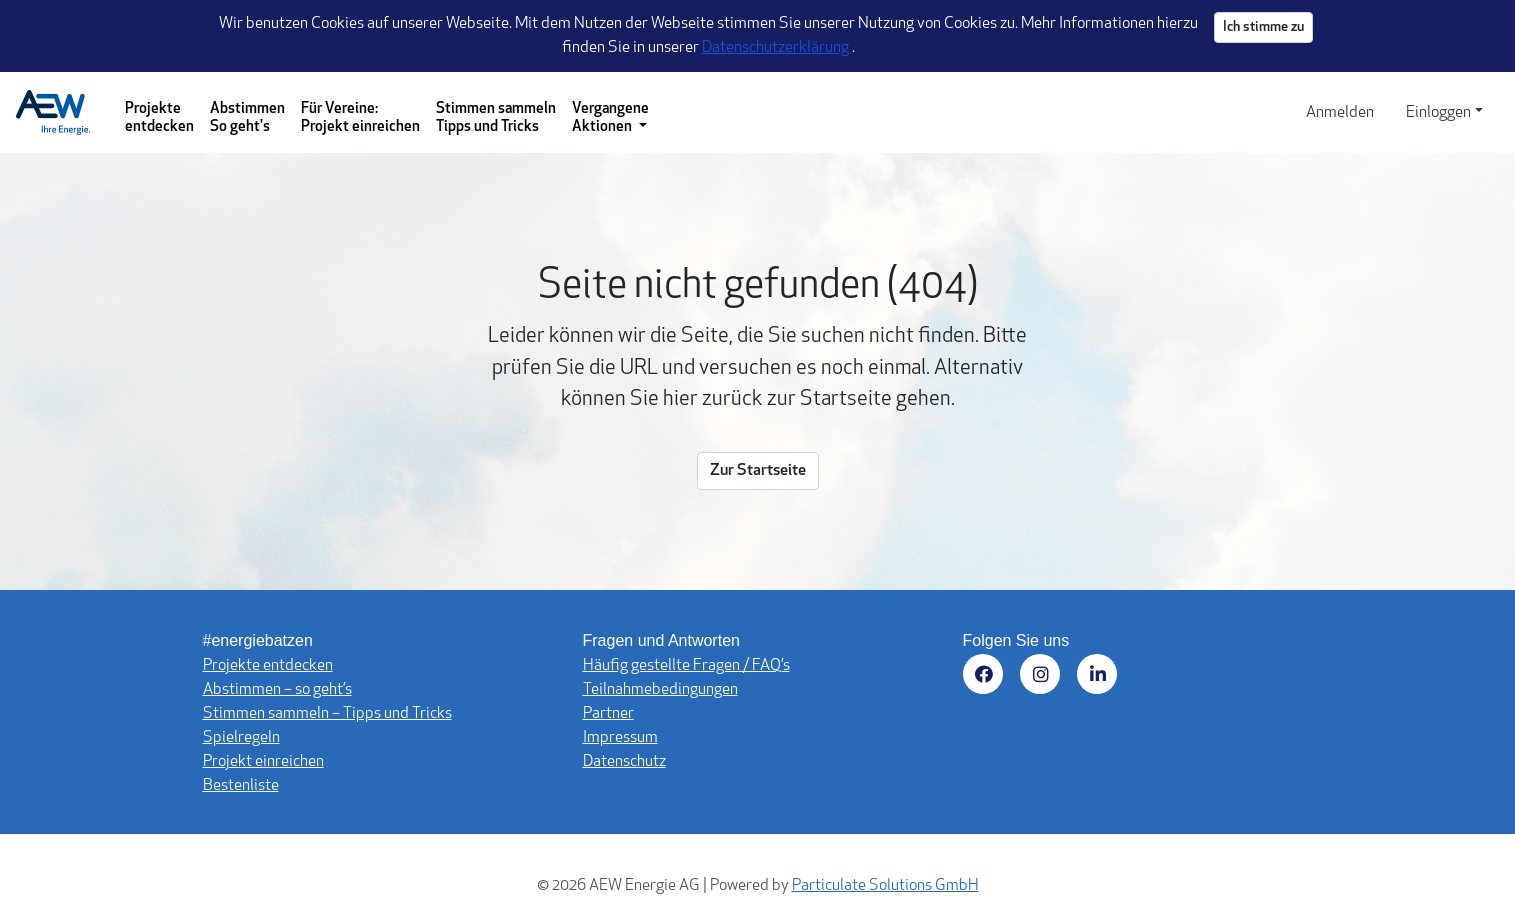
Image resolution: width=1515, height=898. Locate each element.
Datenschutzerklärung (777, 48)
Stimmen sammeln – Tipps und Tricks (327, 714)
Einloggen (1438, 113)
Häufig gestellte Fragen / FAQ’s (686, 666)
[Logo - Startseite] (61, 113)
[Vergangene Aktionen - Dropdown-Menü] (610, 112)
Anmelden (1340, 113)
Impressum (620, 738)
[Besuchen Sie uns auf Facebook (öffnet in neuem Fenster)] (986, 677)
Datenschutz (624, 762)
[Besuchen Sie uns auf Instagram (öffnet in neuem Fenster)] (1043, 677)
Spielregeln (241, 738)
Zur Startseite (758, 471)
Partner (608, 714)
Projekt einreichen (263, 762)
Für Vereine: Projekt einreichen (360, 118)
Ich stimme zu (1263, 27)
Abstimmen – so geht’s (277, 690)
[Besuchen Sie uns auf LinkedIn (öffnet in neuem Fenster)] (1100, 677)
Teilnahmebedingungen (660, 690)
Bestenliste (241, 786)
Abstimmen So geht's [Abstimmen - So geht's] (247, 118)
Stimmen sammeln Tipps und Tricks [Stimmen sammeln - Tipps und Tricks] (496, 118)
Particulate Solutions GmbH (885, 886)
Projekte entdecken (159, 118)
